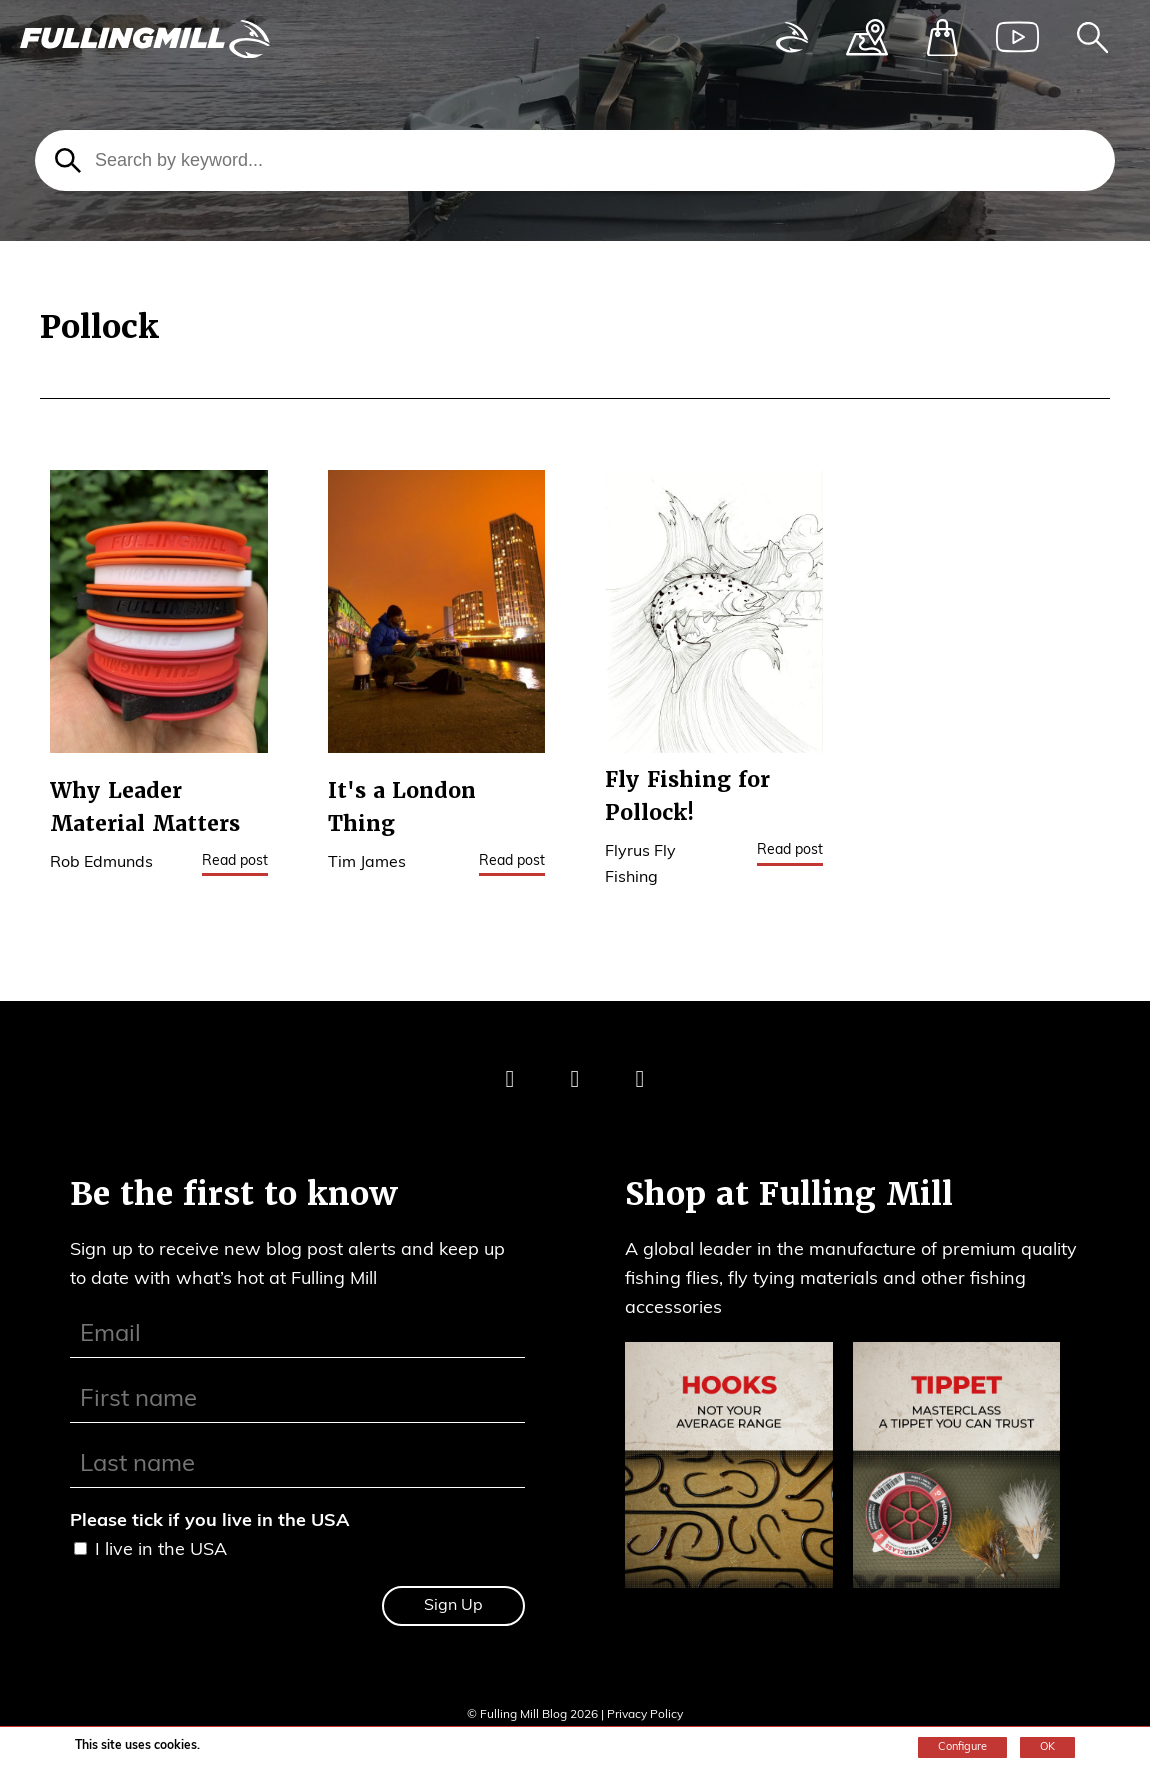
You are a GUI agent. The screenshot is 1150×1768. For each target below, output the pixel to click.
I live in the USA (161, 1550)
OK (1047, 1747)
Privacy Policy (645, 1715)
